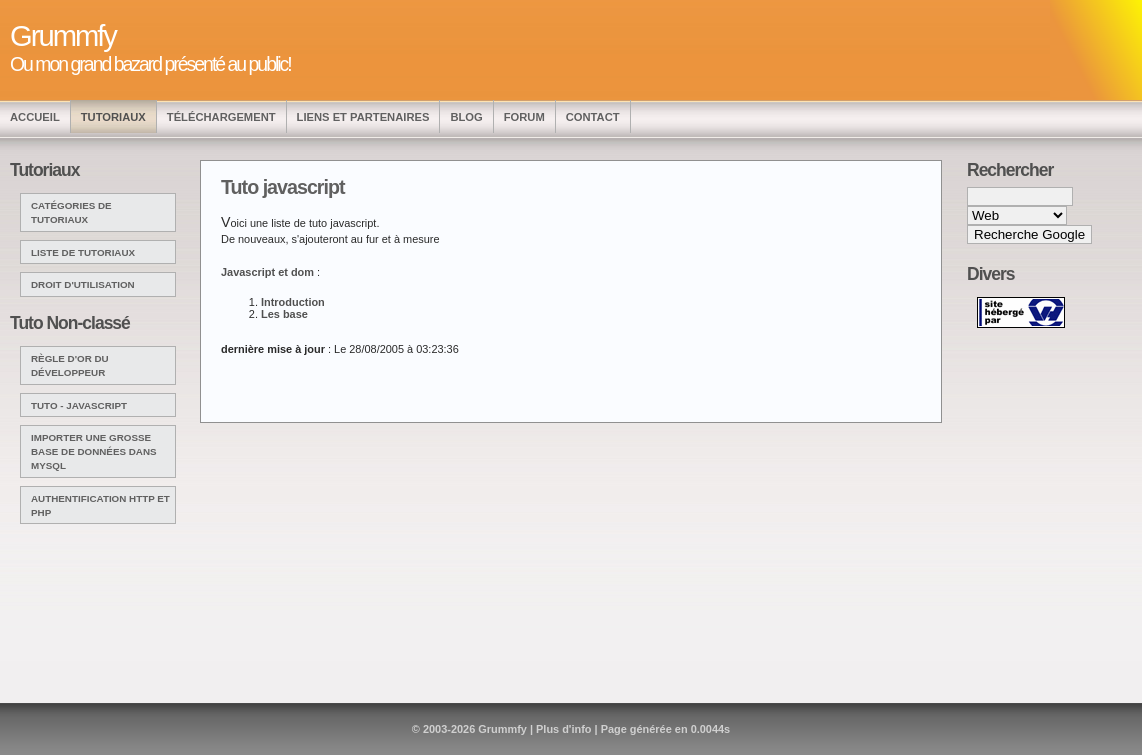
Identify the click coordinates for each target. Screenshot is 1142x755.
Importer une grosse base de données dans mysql (94, 451)
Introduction (293, 302)
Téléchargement (221, 117)
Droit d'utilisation (83, 284)
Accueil (35, 117)
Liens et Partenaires (363, 117)
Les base (284, 314)
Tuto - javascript (79, 405)
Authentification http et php (100, 505)
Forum (524, 117)
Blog (466, 117)
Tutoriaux (113, 117)
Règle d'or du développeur (70, 365)
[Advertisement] (1032, 348)
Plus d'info (563, 729)
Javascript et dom (267, 272)
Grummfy (502, 729)
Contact (593, 117)
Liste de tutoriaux (83, 252)
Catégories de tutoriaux (71, 212)
